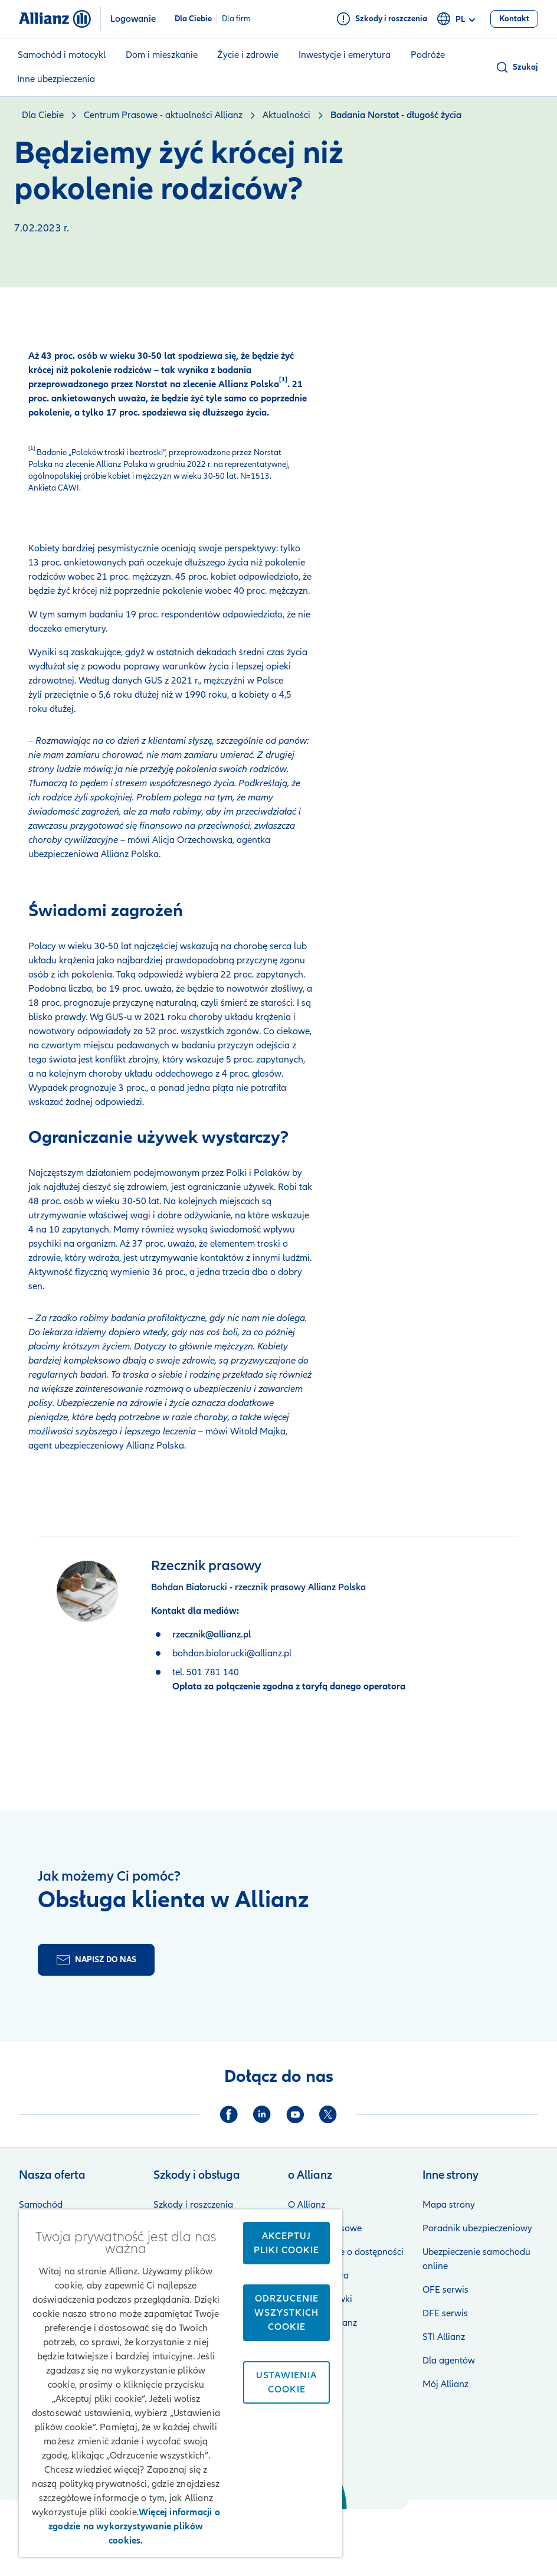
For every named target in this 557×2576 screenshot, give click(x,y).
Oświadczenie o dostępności (346, 2252)
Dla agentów (448, 2360)
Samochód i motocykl (62, 55)
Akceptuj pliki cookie (286, 2243)
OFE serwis (445, 2290)
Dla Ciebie (193, 19)
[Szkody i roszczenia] (381, 19)
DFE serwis (445, 2313)
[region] (180, 2383)
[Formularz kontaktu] (96, 1960)
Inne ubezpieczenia (56, 79)
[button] (516, 67)
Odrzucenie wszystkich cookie (286, 2313)
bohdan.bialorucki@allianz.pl (231, 1653)
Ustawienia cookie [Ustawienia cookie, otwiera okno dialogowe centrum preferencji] (286, 2382)
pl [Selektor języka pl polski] (458, 19)
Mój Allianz (445, 2384)
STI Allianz (443, 2337)
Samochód (41, 2205)
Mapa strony (448, 2205)
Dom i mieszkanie (162, 55)
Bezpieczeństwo (374, 2526)
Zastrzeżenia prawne (464, 2526)
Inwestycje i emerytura (345, 55)
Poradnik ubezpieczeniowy (477, 2228)
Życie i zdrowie (247, 55)
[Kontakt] (514, 19)
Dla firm (236, 19)
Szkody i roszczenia (193, 2205)
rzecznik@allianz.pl (211, 1634)
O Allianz (306, 2205)
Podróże (428, 55)
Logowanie (133, 19)
